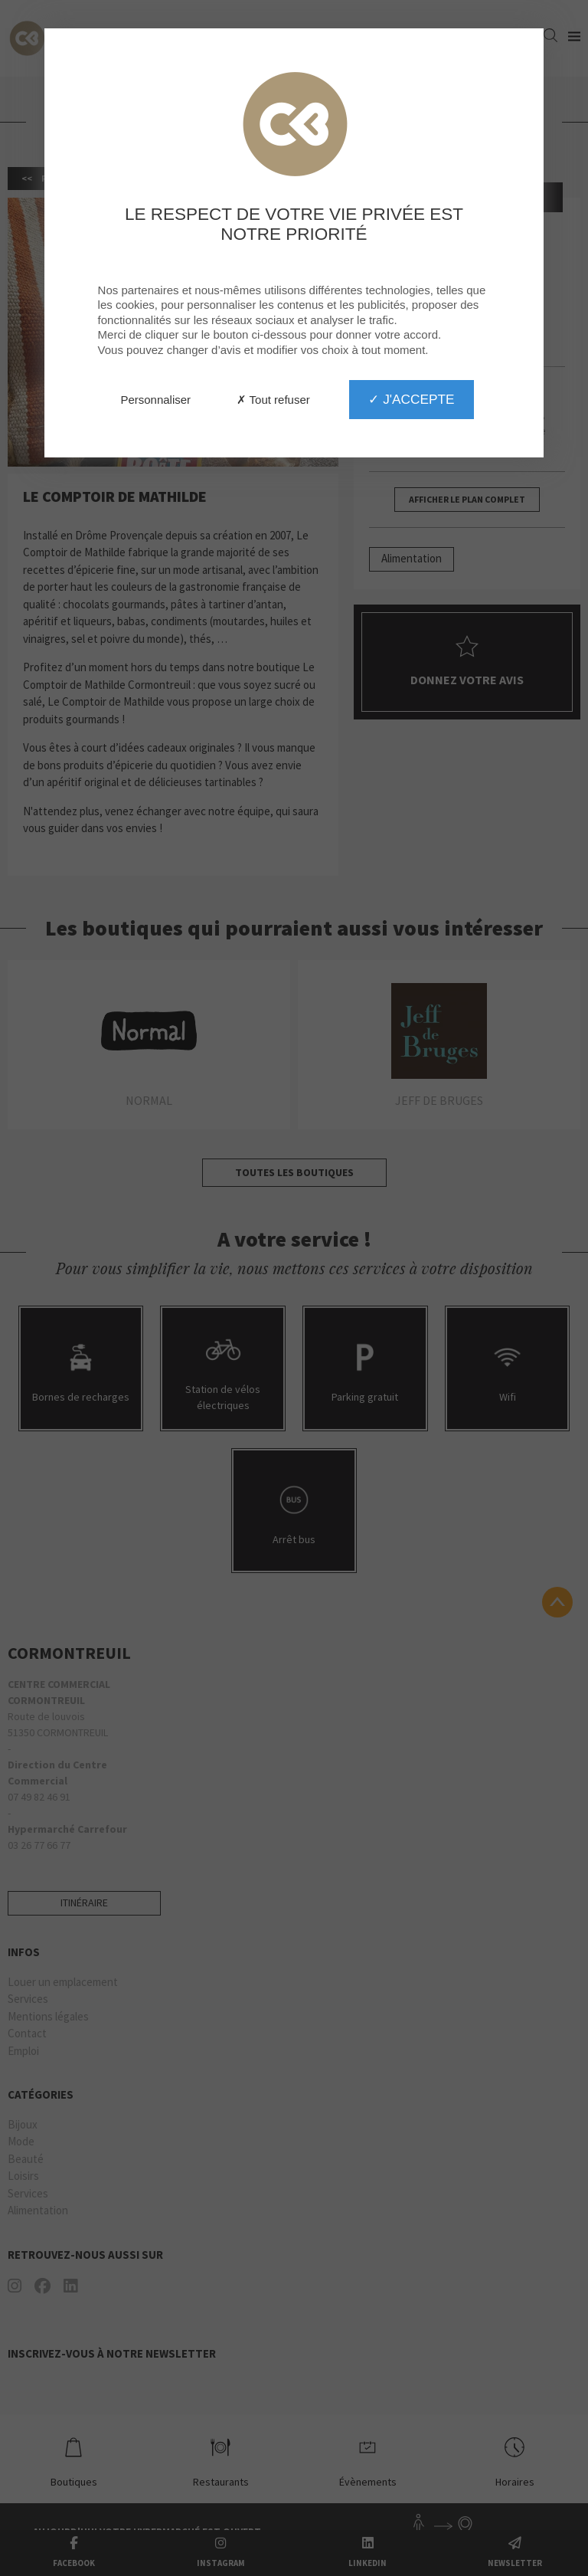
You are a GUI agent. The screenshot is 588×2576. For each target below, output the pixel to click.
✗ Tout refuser (273, 399)
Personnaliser (155, 399)
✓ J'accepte (411, 399)
